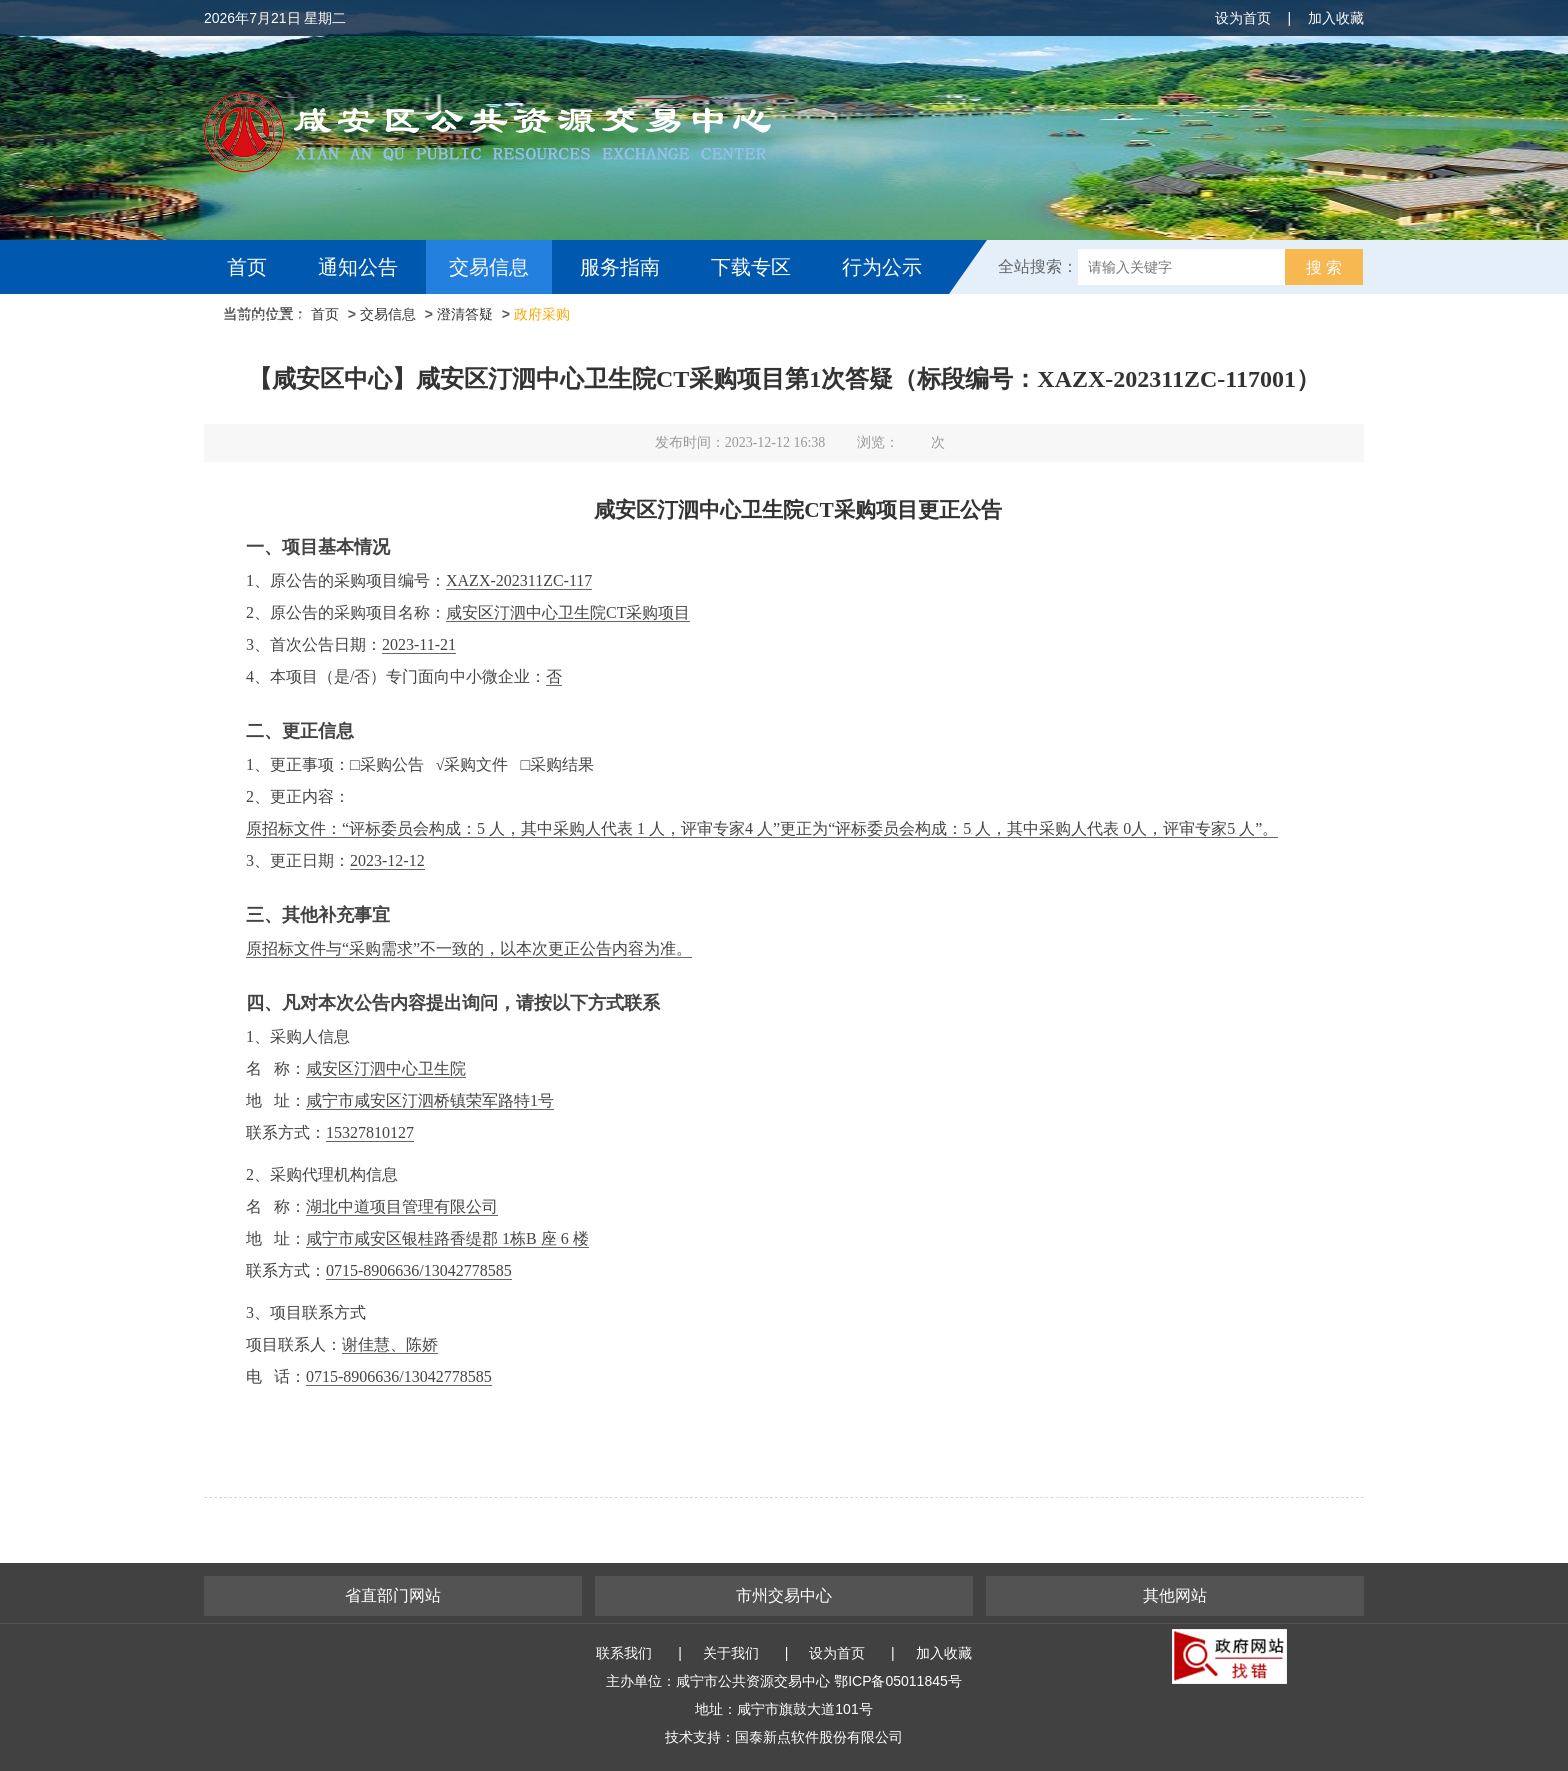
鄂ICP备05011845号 (898, 1681)
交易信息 (489, 267)
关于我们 (731, 1653)
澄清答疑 (465, 314)
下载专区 (751, 267)
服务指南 (620, 267)
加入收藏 (1336, 18)
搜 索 (1324, 267)
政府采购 (542, 314)
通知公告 (358, 267)
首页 (247, 267)
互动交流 (272, 321)
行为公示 (882, 267)
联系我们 (624, 1653)
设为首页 (1243, 18)
